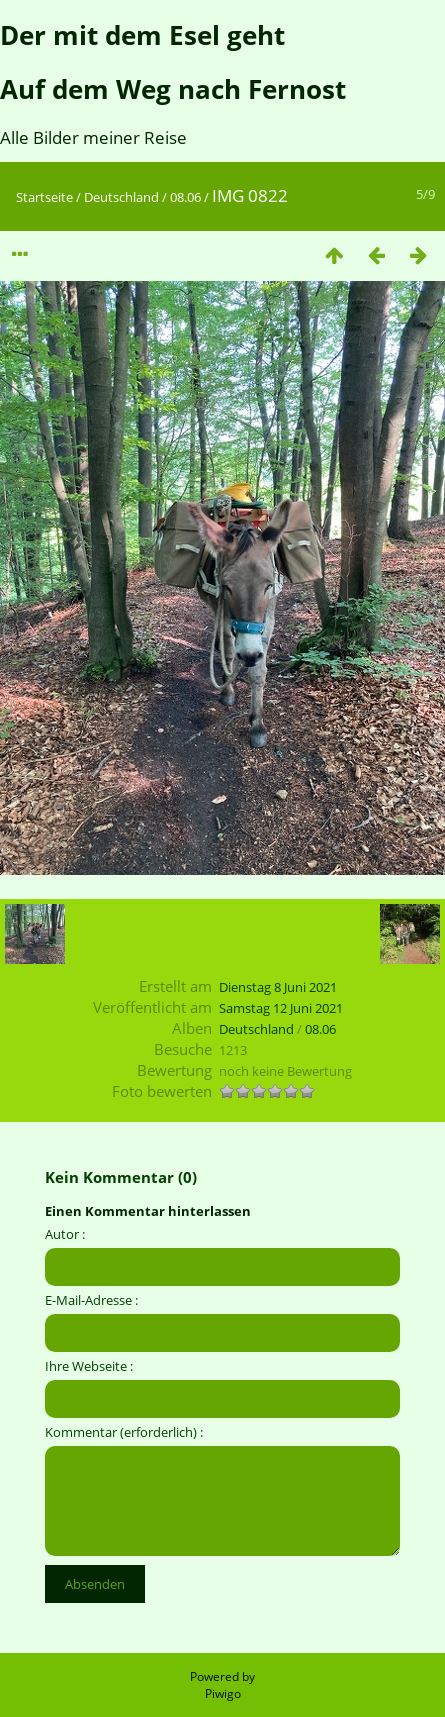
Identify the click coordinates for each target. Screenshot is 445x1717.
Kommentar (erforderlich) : (124, 1432)
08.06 (185, 197)
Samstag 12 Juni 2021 (281, 1008)
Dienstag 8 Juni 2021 (278, 987)
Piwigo (223, 1693)
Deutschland (121, 197)
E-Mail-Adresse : (91, 1300)
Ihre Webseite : (89, 1366)
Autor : (65, 1234)
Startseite (44, 197)
